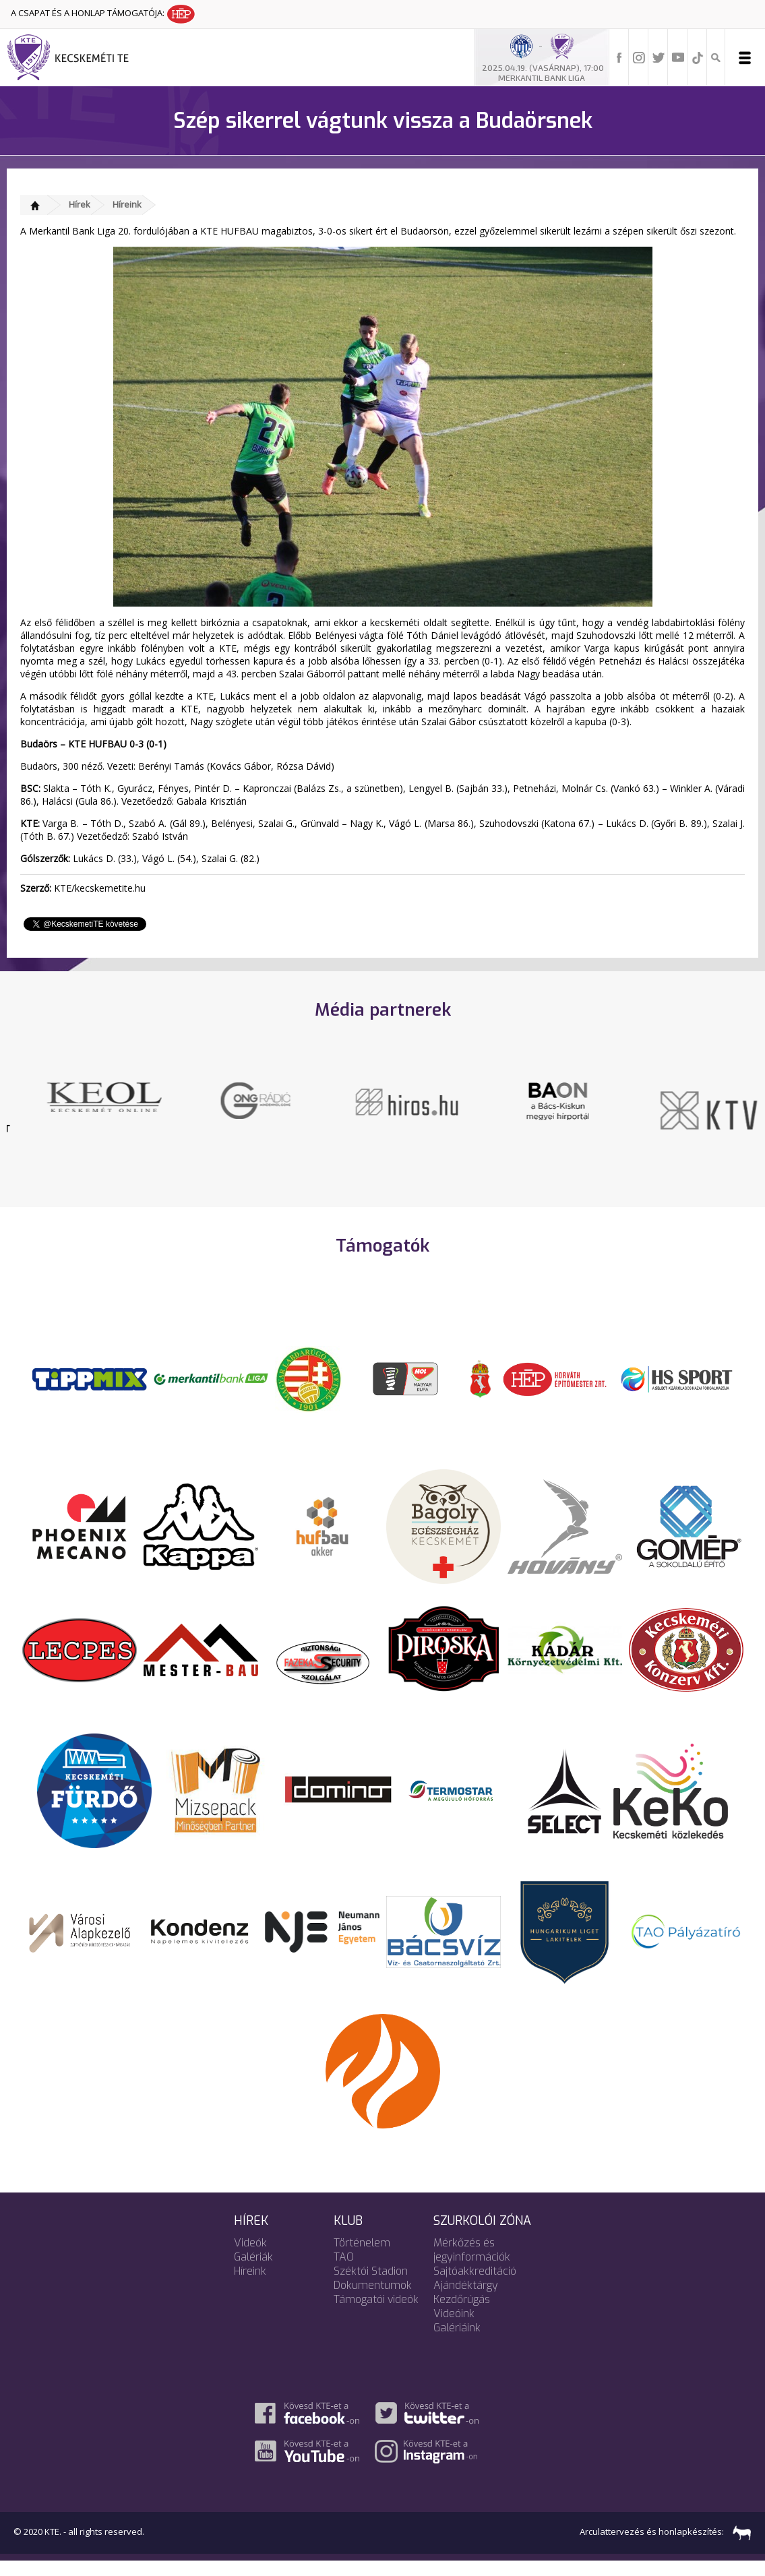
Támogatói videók (376, 2314)
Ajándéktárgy (465, 2300)
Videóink (454, 2328)
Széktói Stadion (371, 2286)
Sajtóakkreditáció (474, 2286)
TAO (344, 2272)
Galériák (253, 2272)
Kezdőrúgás (461, 2314)
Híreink (127, 204)
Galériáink (457, 2342)
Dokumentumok (373, 2300)
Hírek (79, 204)
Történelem (362, 2257)
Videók (250, 2257)
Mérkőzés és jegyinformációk (471, 2264)
